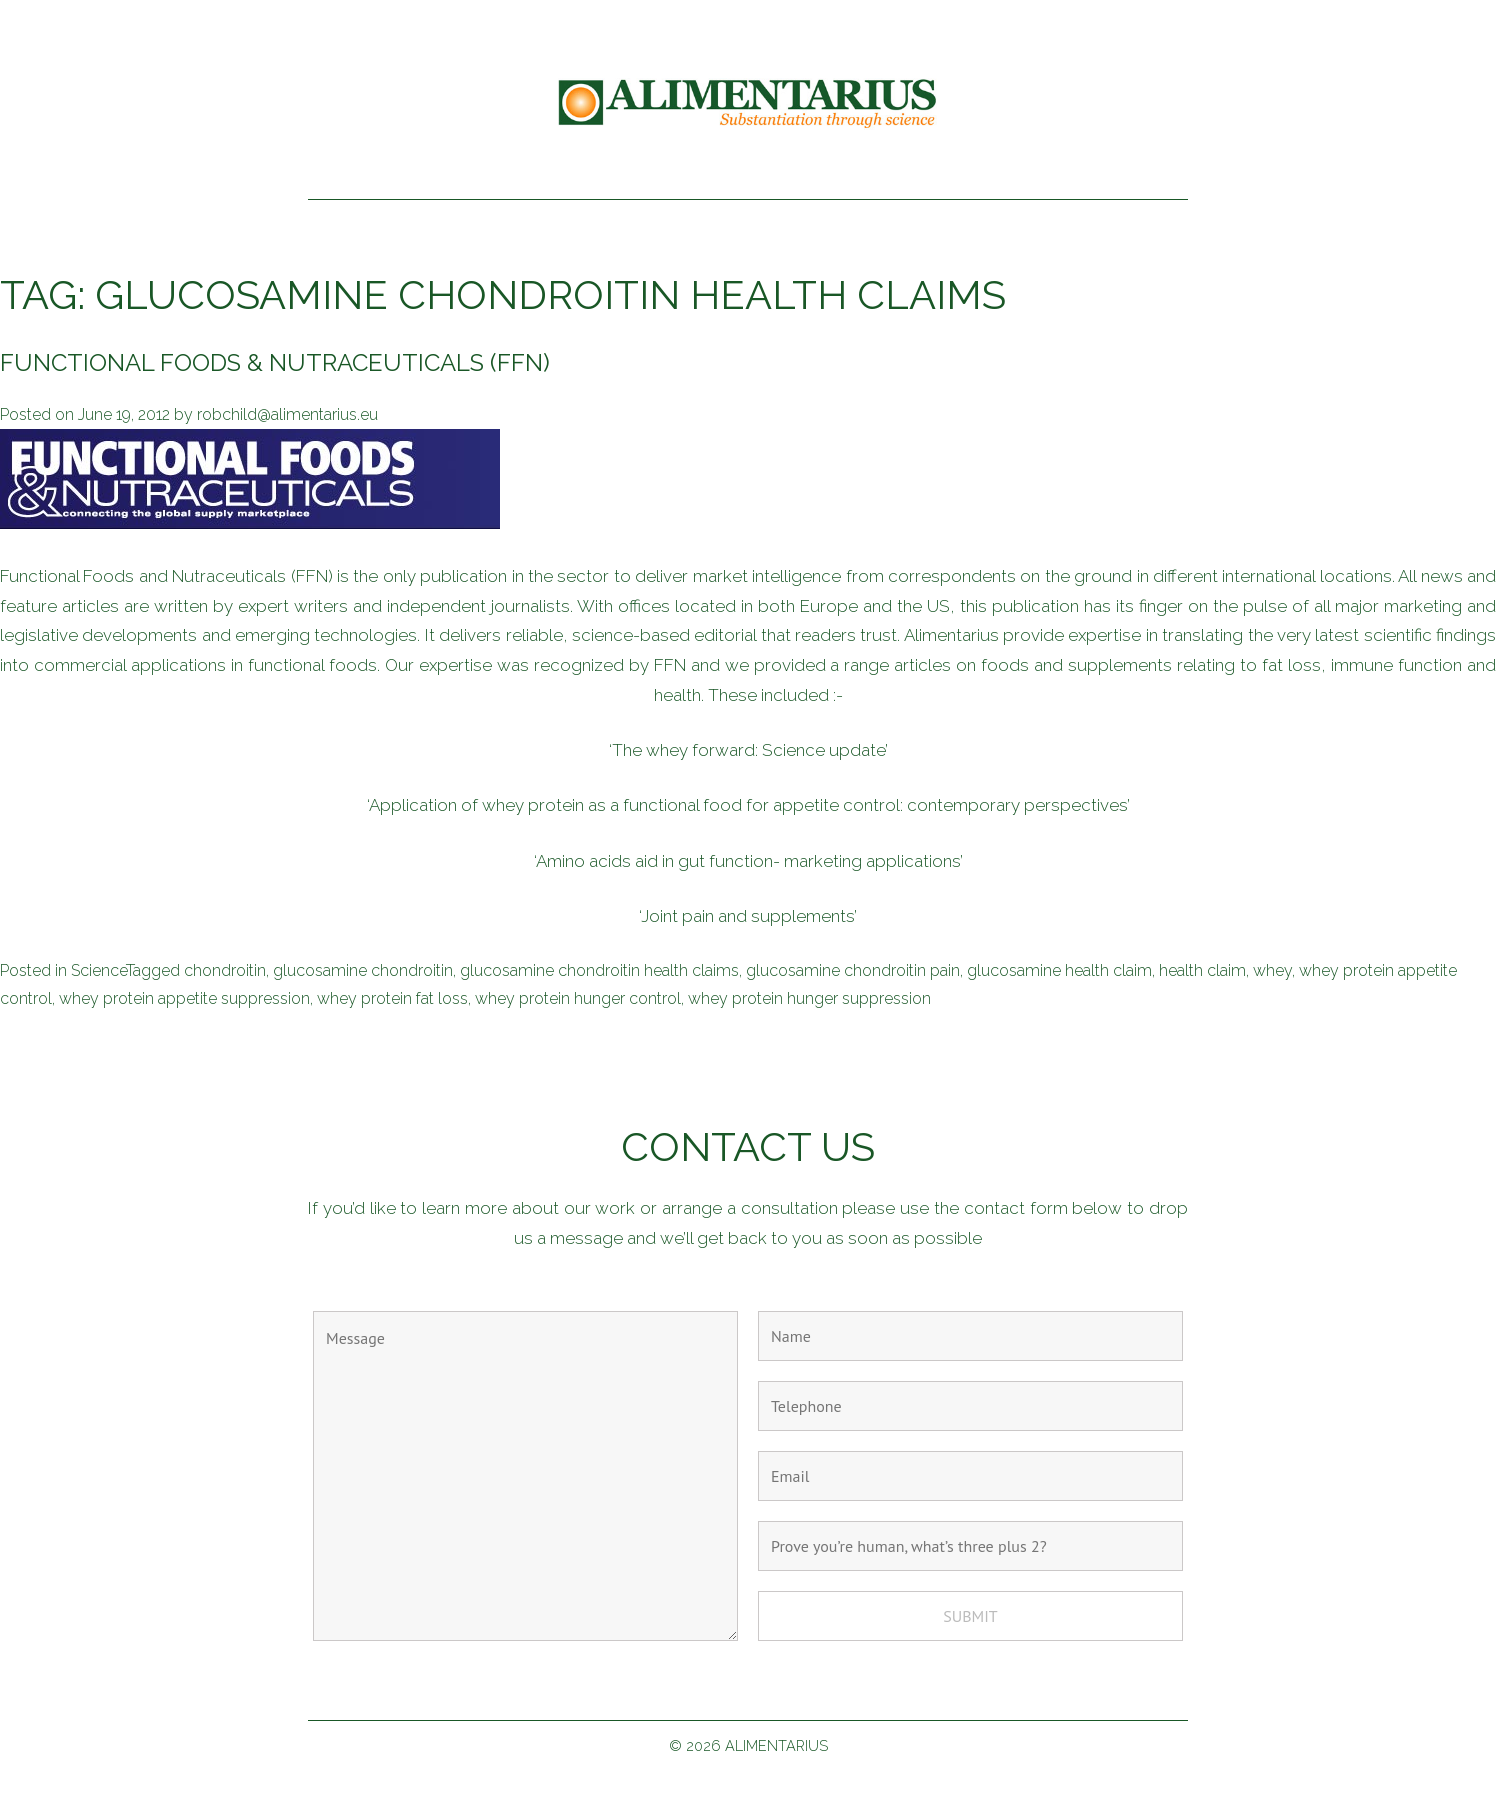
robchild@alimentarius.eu (287, 414)
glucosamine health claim (1059, 970)
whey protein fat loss (392, 998)
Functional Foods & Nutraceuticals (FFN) (275, 362)
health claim (1202, 970)
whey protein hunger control (578, 998)
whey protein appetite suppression (184, 998)
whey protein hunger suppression (809, 998)
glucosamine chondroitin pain (853, 970)
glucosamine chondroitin (363, 970)
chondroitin (225, 970)
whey (1272, 970)
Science (98, 970)
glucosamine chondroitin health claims (599, 970)
